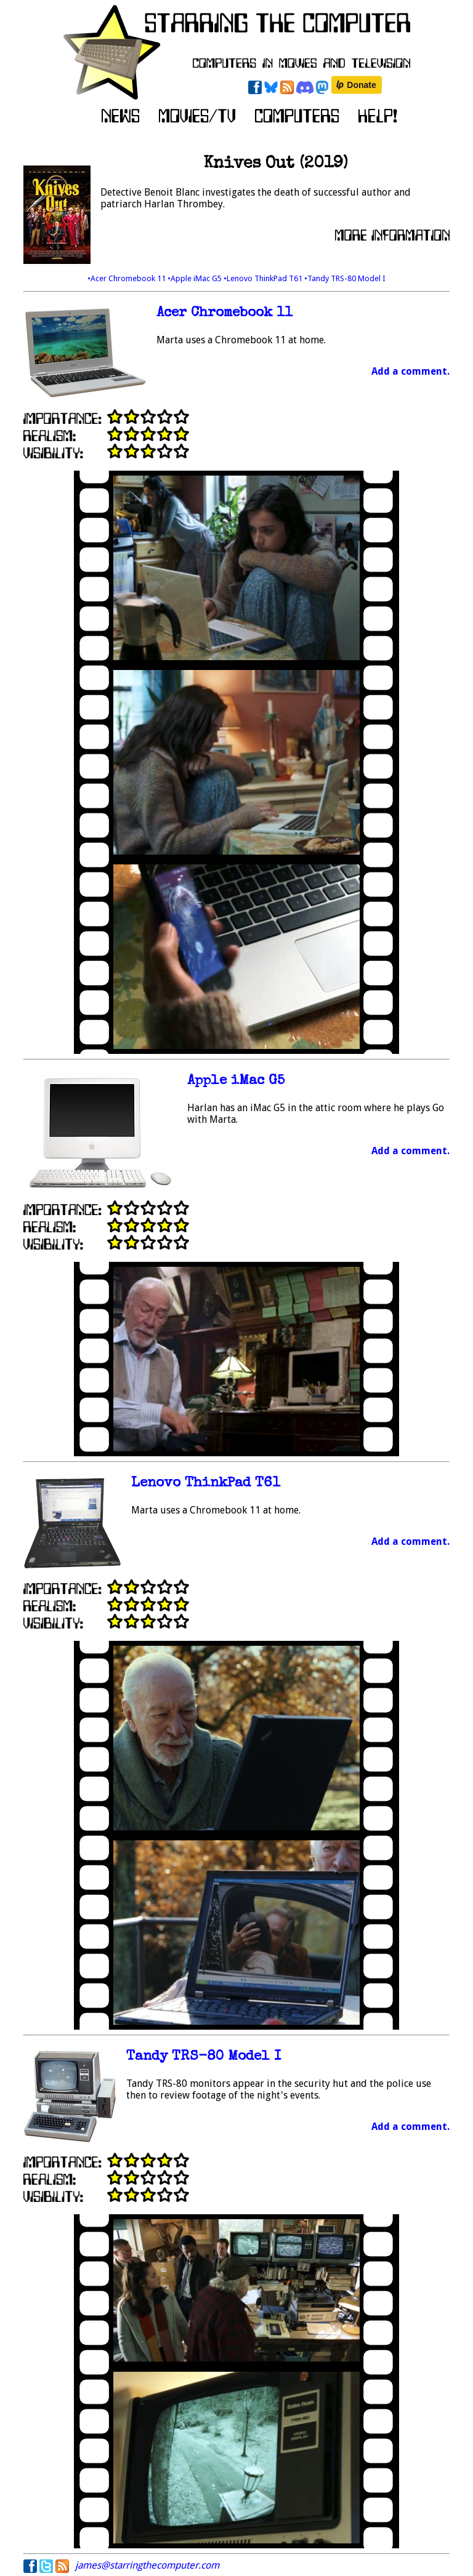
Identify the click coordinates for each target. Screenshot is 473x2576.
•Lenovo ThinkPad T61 (264, 278)
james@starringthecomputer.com (147, 2565)
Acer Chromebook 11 (224, 313)
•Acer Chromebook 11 (127, 278)
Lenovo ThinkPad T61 (205, 1484)
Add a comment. (410, 371)
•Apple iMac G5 (196, 278)
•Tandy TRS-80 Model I (345, 278)
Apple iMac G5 (236, 1081)
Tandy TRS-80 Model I (203, 2057)
